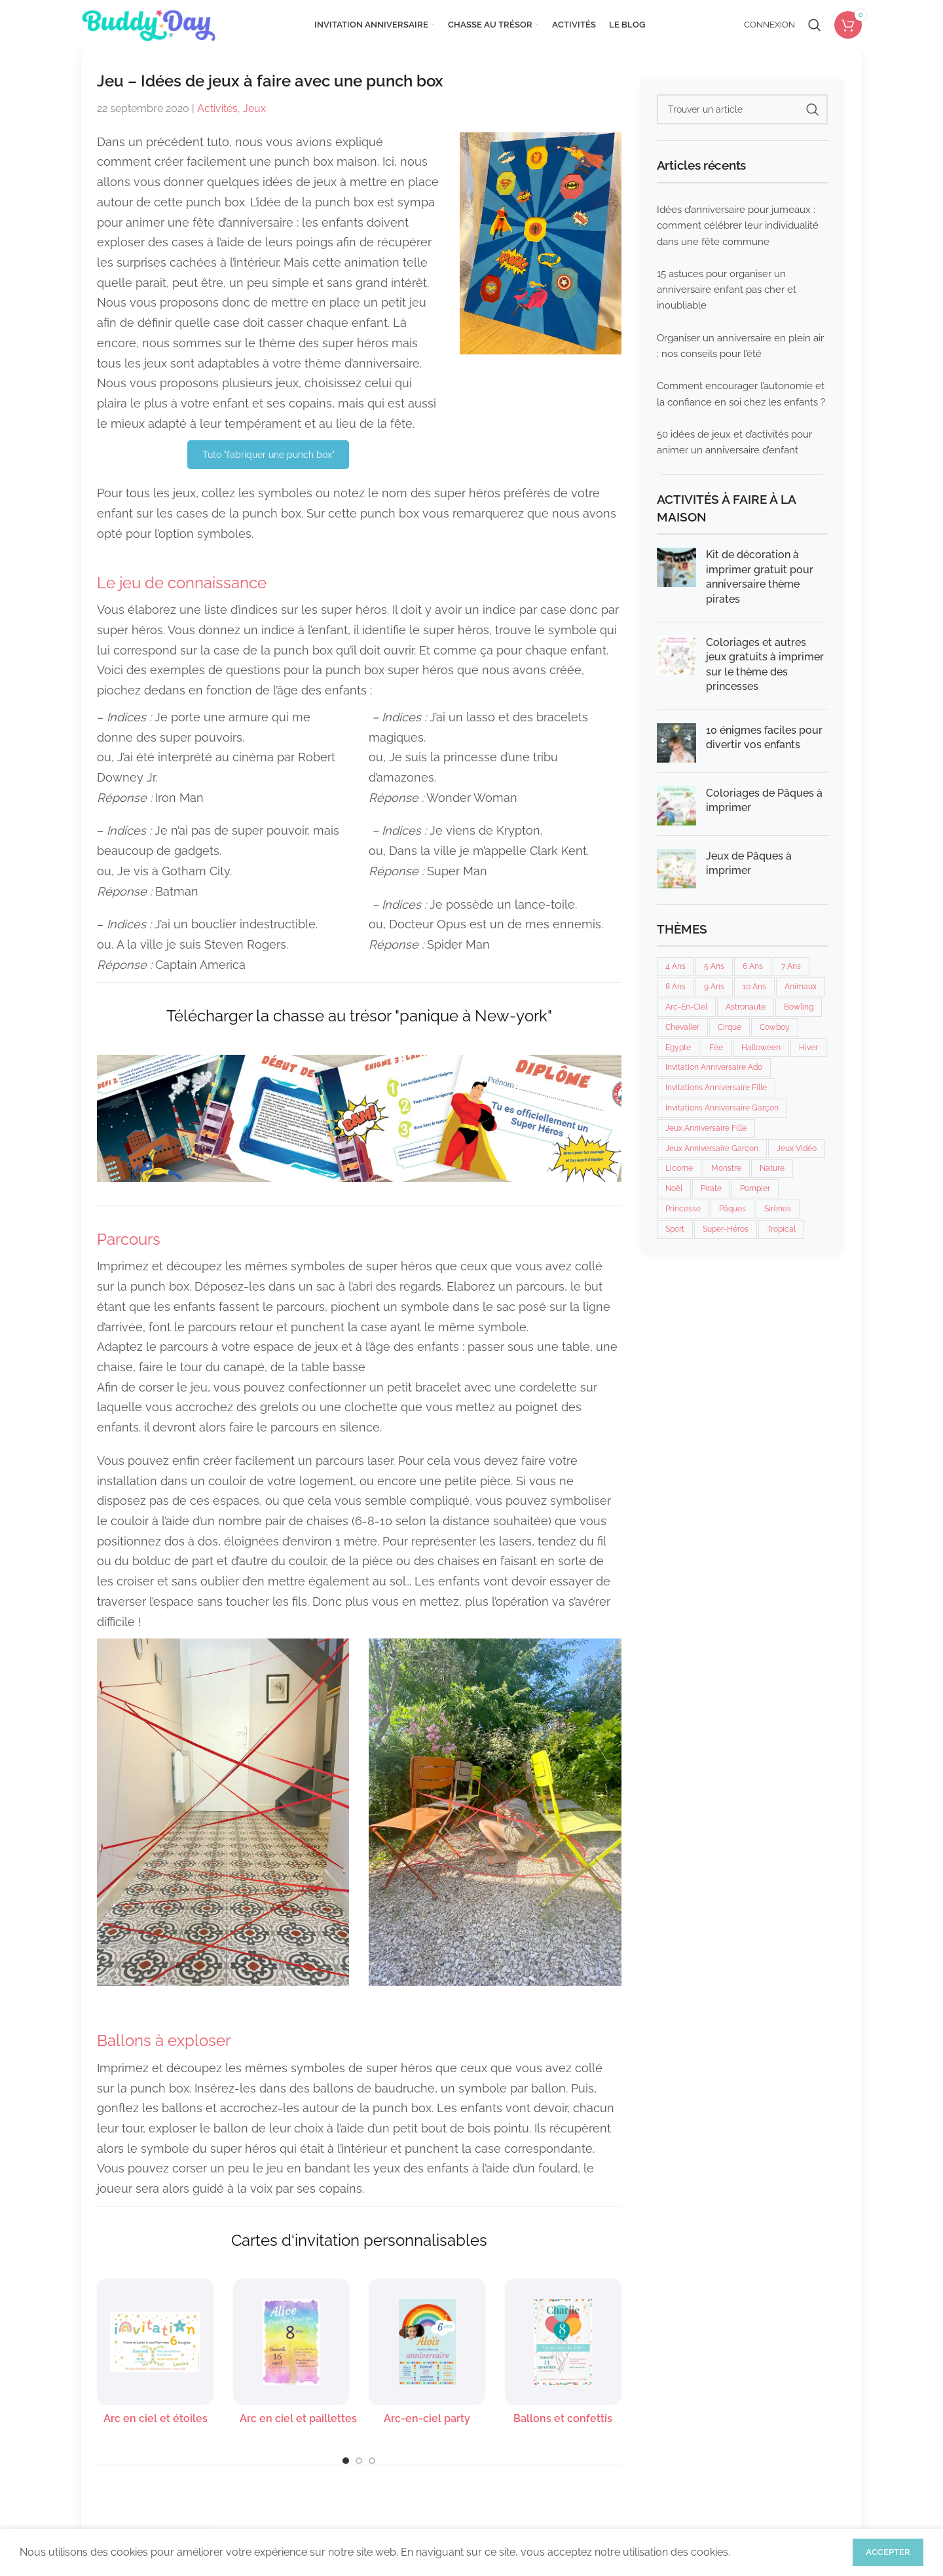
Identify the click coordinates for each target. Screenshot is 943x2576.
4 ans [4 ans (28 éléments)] (675, 966)
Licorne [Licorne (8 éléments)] (679, 1168)
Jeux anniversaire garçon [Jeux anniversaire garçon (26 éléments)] (711, 1148)
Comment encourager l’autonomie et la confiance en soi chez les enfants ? (741, 393)
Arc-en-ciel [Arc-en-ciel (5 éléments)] (686, 1007)
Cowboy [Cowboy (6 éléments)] (775, 1027)
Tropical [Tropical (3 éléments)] (781, 1229)
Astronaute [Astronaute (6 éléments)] (746, 1007)
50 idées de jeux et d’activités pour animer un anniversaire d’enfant (734, 442)
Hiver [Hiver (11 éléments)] (808, 1047)
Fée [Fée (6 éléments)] (716, 1047)
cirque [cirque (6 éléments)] (729, 1027)
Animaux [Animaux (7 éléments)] (801, 986)
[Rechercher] (815, 25)
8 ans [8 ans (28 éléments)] (675, 986)
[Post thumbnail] (676, 580)
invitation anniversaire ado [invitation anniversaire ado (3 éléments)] (713, 1067)
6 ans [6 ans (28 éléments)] (753, 966)
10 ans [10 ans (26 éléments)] (754, 986)
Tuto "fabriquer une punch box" (268, 454)
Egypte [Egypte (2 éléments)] (678, 1047)
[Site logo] (148, 24)
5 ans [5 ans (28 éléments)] (714, 966)
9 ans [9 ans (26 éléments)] (714, 986)
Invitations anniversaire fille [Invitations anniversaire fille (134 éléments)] (716, 1087)
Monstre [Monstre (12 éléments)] (726, 1168)
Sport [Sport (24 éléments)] (674, 1229)
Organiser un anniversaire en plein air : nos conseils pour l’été (740, 346)
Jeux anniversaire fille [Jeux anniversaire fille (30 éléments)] (706, 1128)
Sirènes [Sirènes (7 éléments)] (777, 1208)
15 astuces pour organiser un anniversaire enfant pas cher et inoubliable (726, 290)
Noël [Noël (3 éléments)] (673, 1188)
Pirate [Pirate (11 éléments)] (711, 1188)
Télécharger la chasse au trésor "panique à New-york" (359, 1015)
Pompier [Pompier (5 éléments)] (755, 1188)
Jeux (254, 108)
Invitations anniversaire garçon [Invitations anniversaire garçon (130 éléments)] (722, 1107)
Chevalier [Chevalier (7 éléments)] (682, 1027)
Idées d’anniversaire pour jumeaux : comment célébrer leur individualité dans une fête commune (738, 226)
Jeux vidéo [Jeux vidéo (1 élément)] (797, 1148)
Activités (217, 108)
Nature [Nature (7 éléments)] (772, 1168)
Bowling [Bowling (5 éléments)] (798, 1007)
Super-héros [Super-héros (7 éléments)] (726, 1229)
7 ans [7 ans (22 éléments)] (791, 966)
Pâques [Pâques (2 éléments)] (732, 1208)
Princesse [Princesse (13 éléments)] (683, 1208)
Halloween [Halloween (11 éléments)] (761, 1047)
